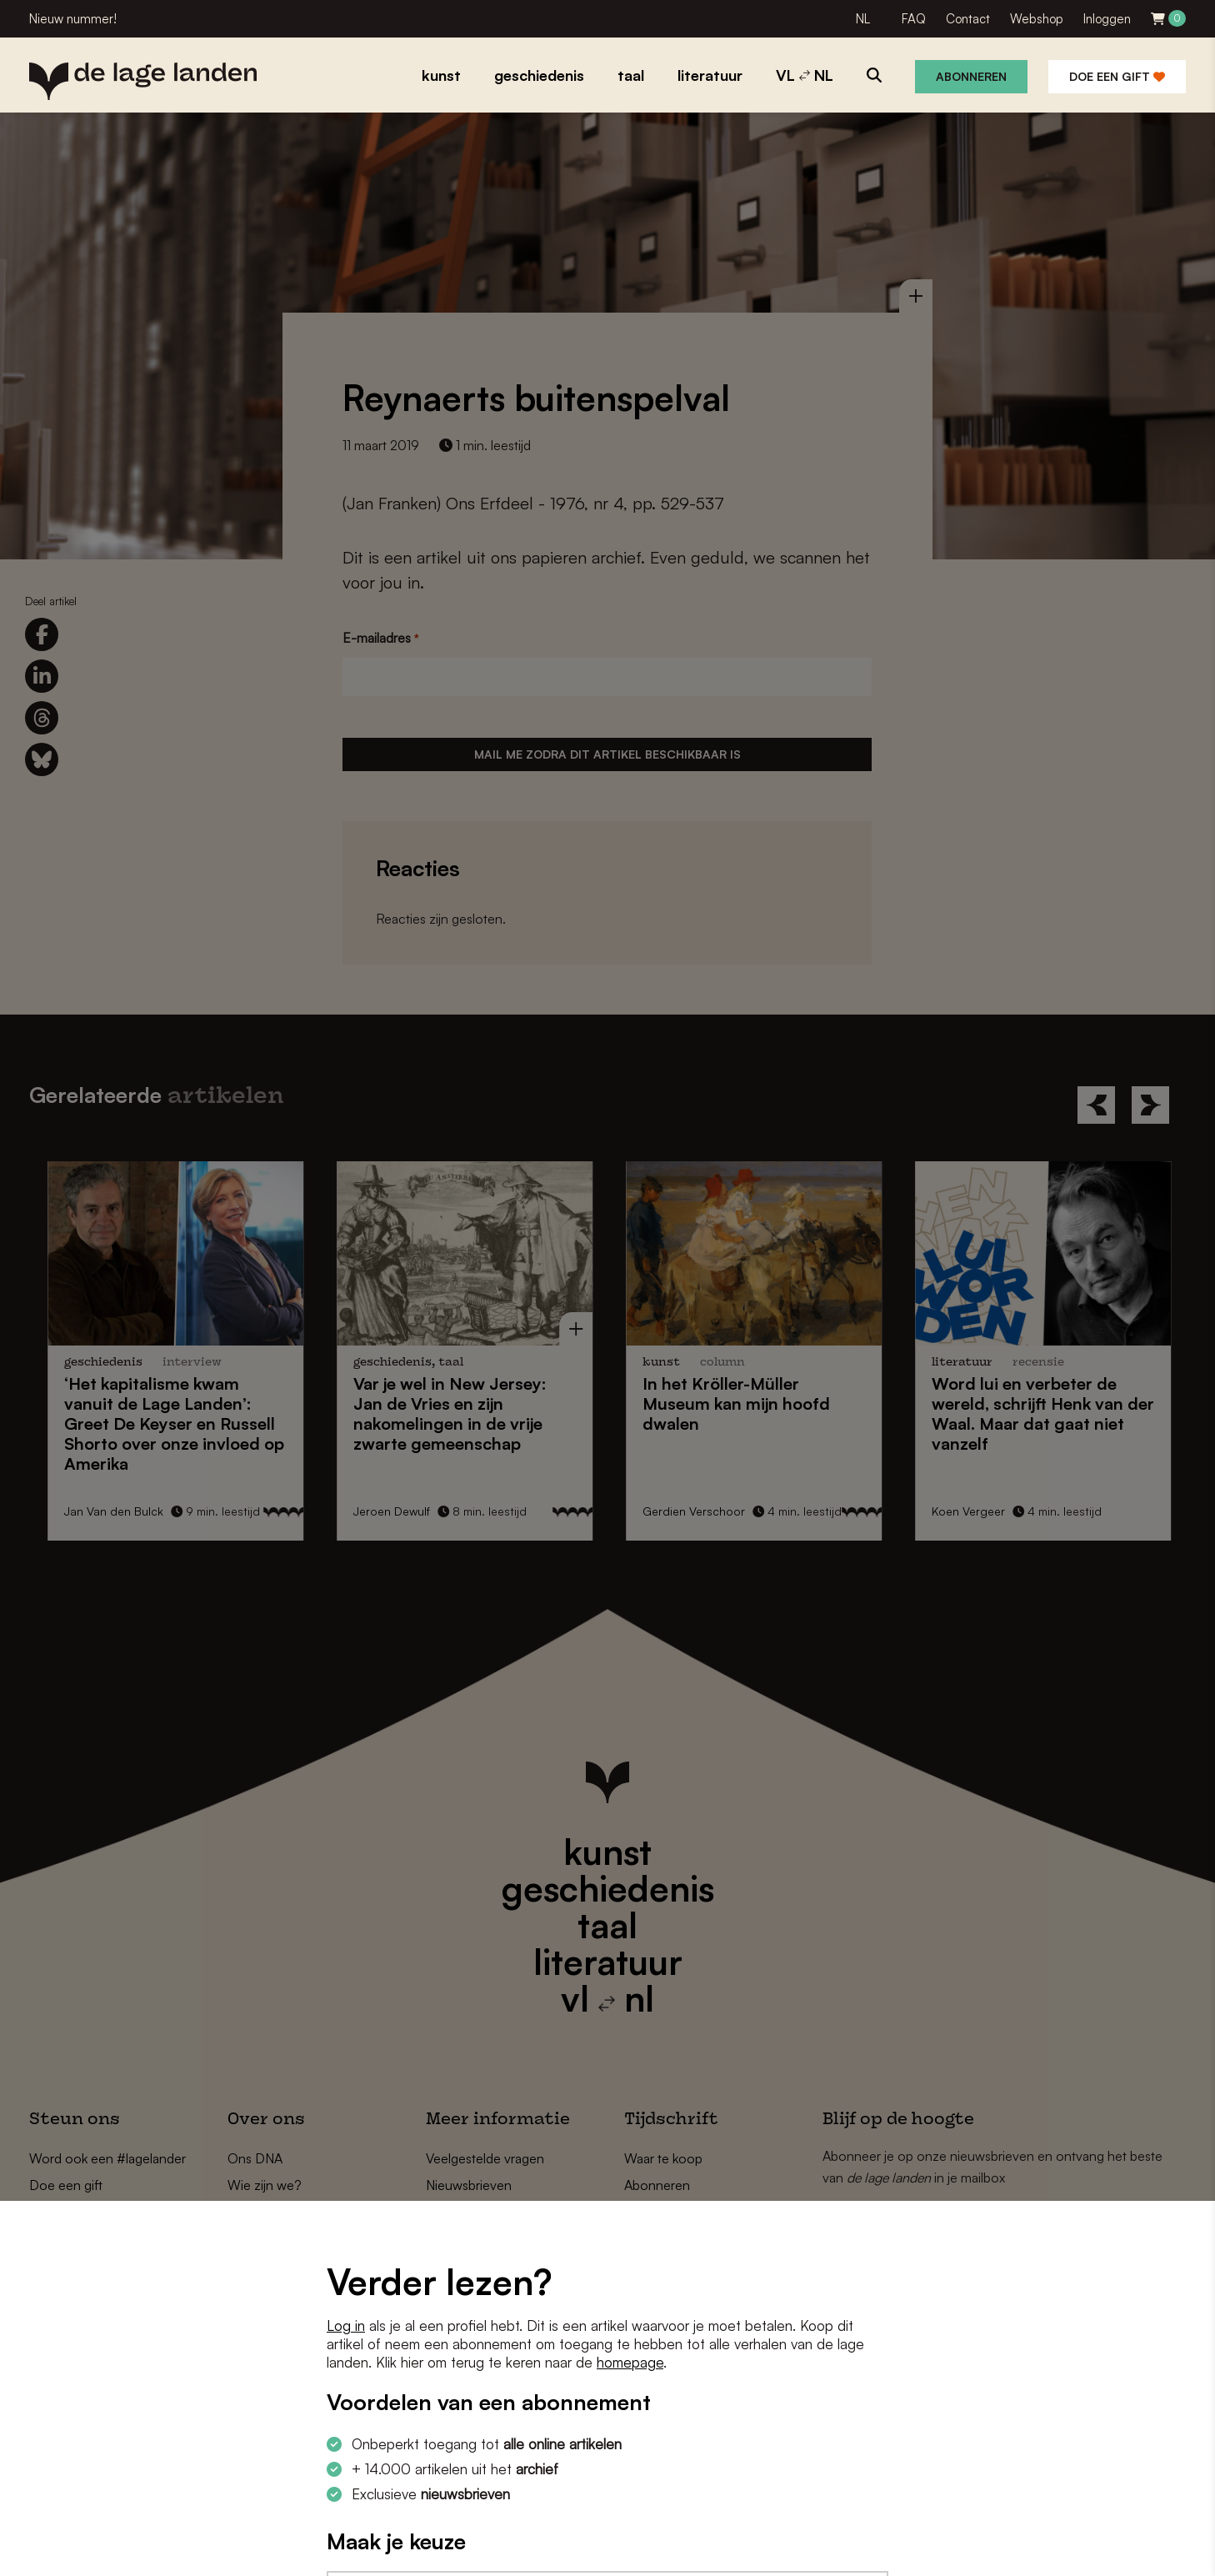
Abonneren (971, 76)
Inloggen (1107, 19)
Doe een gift (1117, 76)
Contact (968, 19)
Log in (346, 2325)
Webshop (1036, 19)
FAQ (914, 19)
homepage (630, 2362)
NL (863, 19)
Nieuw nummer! (73, 19)
